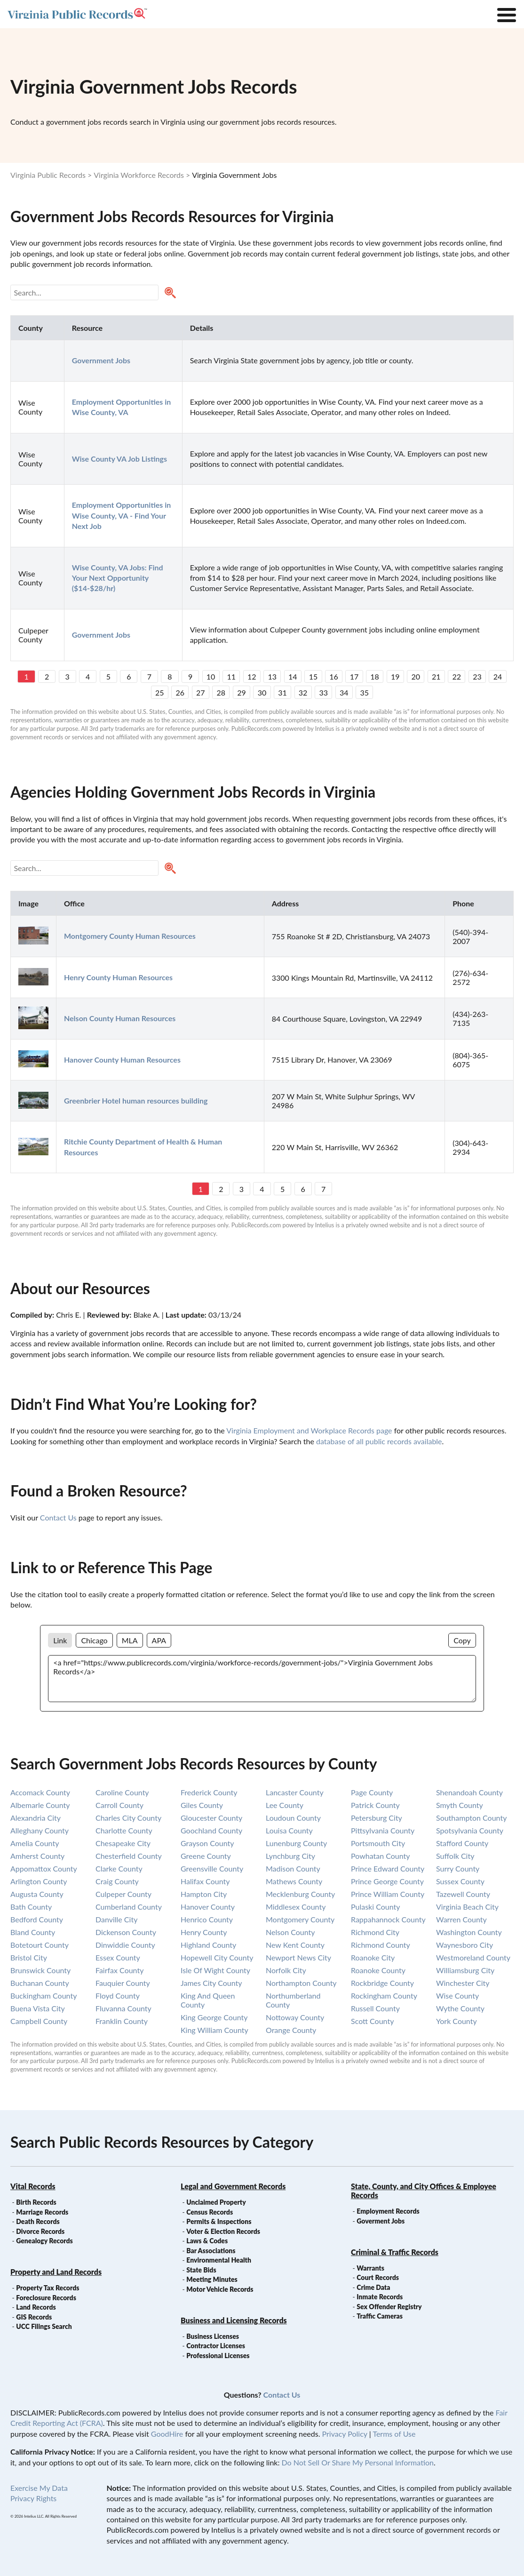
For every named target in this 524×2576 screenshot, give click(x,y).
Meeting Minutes (211, 2279)
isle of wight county (215, 1970)
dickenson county (125, 1932)
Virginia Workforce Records (139, 174)
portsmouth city (378, 1843)
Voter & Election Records (223, 2231)
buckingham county (43, 1995)
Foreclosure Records (46, 2298)
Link (60, 1640)
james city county (211, 1982)
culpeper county (123, 1893)
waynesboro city (464, 1944)
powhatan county (380, 1855)
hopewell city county (217, 1957)
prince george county (387, 1881)
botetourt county (39, 1944)
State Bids (201, 2270)
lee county (284, 1804)
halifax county (205, 1881)
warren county (461, 1919)
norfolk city (286, 1970)
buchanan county (39, 1982)
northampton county (301, 1982)
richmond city (375, 1932)
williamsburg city (465, 1970)
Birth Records (36, 2202)
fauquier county (122, 1982)
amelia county (34, 1843)
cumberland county (128, 1906)
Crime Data (373, 2287)
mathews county (294, 1881)
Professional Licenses (217, 2356)
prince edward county (387, 1868)
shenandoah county (469, 1792)
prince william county (387, 1893)
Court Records (378, 2277)
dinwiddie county (125, 1944)
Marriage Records (42, 2212)
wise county (457, 1995)
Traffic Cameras (380, 2316)
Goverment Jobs (381, 2221)
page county (372, 1792)
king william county (214, 2029)
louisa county (289, 1830)
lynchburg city (290, 1855)
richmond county (380, 1944)
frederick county (209, 1792)
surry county (457, 1868)
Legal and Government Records (233, 2186)
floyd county (117, 1995)
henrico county (207, 1919)
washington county (469, 1932)
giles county (202, 1804)
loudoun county (293, 1817)
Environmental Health (218, 2260)
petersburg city (376, 1817)
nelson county (290, 1932)
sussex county (460, 1881)
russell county (375, 2008)
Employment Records (388, 2211)
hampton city (204, 1893)
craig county (117, 1881)
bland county (32, 1932)
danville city (116, 1919)
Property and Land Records (56, 2271)
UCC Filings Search (43, 2326)
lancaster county (295, 1792)
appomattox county (43, 1868)
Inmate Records (380, 2297)
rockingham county (384, 1995)
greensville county (212, 1868)
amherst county (37, 1855)
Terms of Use (394, 2433)
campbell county (38, 2020)
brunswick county (40, 1970)
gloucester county (211, 1817)
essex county (117, 1957)
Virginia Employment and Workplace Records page (309, 1430)
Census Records (209, 2212)
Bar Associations (210, 2251)
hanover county (208, 1906)
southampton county (471, 1817)
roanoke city (373, 1957)
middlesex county (296, 1906)
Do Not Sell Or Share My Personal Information (358, 2462)
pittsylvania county (382, 1830)
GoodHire (167, 2433)
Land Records (36, 2307)
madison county (293, 1868)
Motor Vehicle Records (219, 2289)
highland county (208, 1944)
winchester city (462, 1982)
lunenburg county (296, 1843)
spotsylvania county (469, 1830)
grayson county (207, 1843)
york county (456, 2020)
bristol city (28, 1957)
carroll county (119, 1804)
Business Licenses (212, 2336)
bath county (31, 1906)
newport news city (298, 1957)
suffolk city (455, 1855)
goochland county (211, 1830)
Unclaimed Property (216, 2202)
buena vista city (37, 2008)
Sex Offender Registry (389, 2307)
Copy (462, 1640)
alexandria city (35, 1817)
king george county (214, 2017)
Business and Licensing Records (234, 2320)
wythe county (460, 2008)
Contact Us (58, 1517)
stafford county (462, 1843)
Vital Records (33, 2186)
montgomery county (300, 1919)
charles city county (128, 1817)
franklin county (121, 2020)
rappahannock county (388, 1919)
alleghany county (39, 1830)
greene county (206, 1855)
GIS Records (34, 2317)
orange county (291, 2029)
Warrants (370, 2268)
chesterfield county (128, 1855)
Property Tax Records (47, 2288)
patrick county (375, 1804)
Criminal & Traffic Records (394, 2252)
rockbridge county (382, 1982)
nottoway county (295, 2017)
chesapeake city (123, 1843)
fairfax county (119, 1970)
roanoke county (378, 1970)
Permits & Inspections (218, 2221)
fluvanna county (123, 2008)
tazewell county (463, 1893)
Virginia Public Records (48, 174)
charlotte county (123, 1830)
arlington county (38, 1881)
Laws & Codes (207, 2241)
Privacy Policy (344, 2433)
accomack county (40, 1792)
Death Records (37, 2221)
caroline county (122, 1792)
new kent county (295, 1944)
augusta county (37, 1893)
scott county (372, 2020)
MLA (130, 1640)
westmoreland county (473, 1957)
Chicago (94, 1640)
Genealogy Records (44, 2241)
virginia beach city (467, 1906)
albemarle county (40, 1804)
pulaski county (375, 1906)
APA (159, 1640)
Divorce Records (40, 2231)
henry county (204, 1932)
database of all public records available (379, 1441)
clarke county (119, 1868)
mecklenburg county (300, 1893)
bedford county (36, 1919)
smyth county (459, 1804)
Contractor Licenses (215, 2346)
